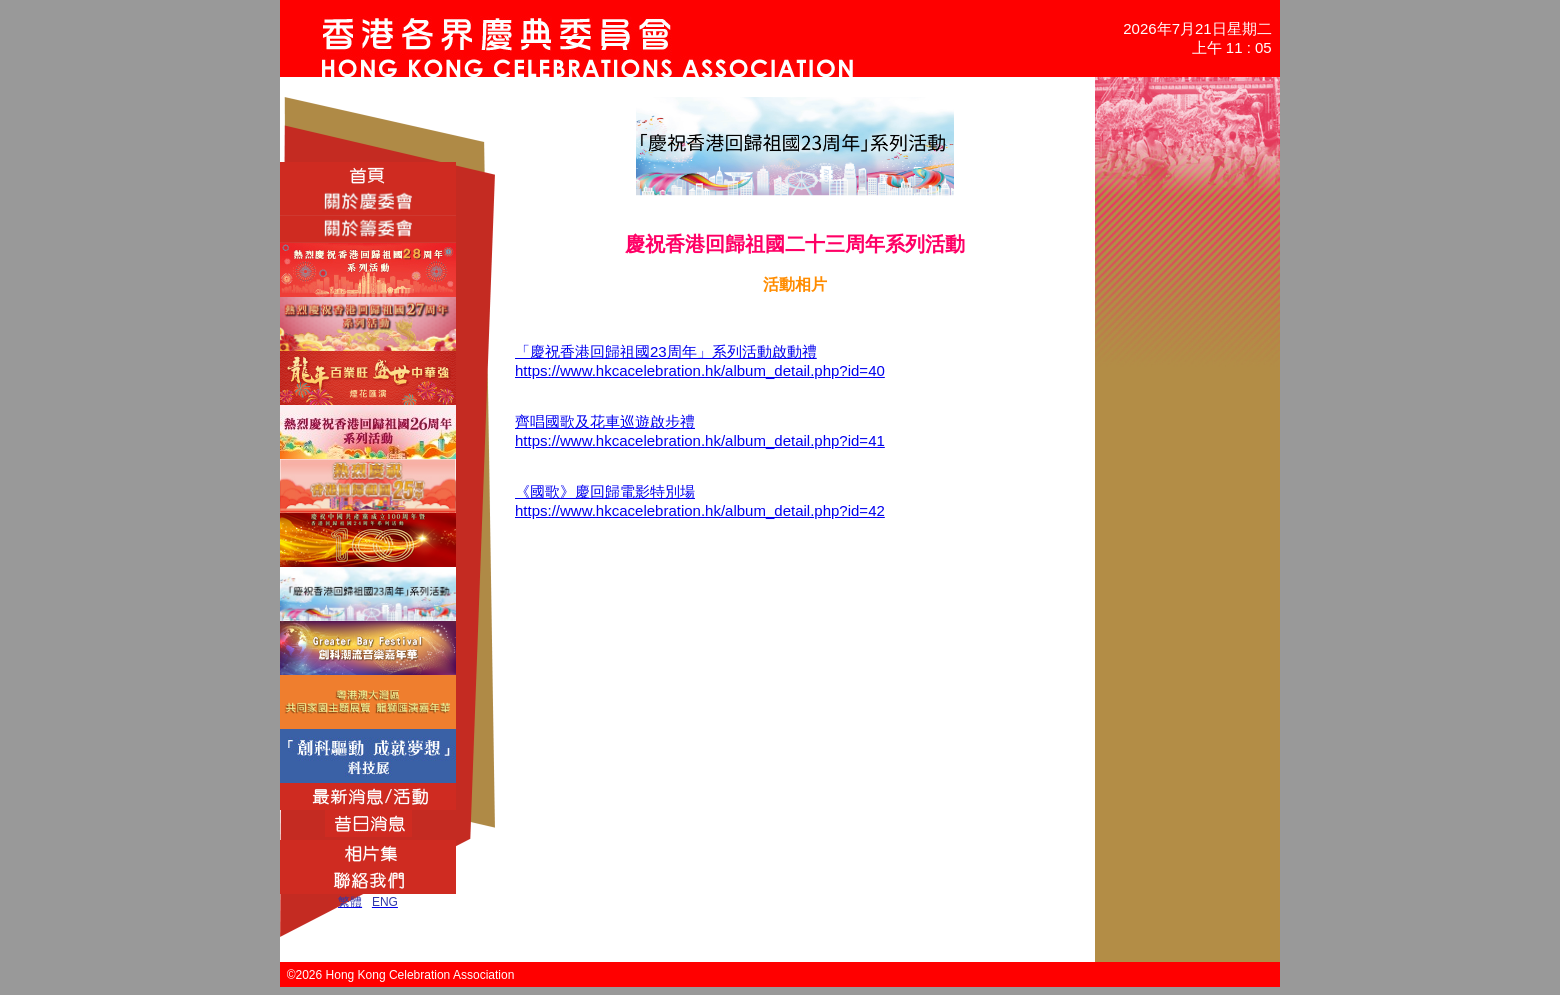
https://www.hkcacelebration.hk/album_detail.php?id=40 (700, 370)
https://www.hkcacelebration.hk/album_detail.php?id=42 (700, 510)
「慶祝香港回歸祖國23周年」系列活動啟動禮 (666, 351)
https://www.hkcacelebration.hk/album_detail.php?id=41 (700, 440)
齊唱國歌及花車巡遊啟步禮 (605, 421)
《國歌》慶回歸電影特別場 (605, 491)
